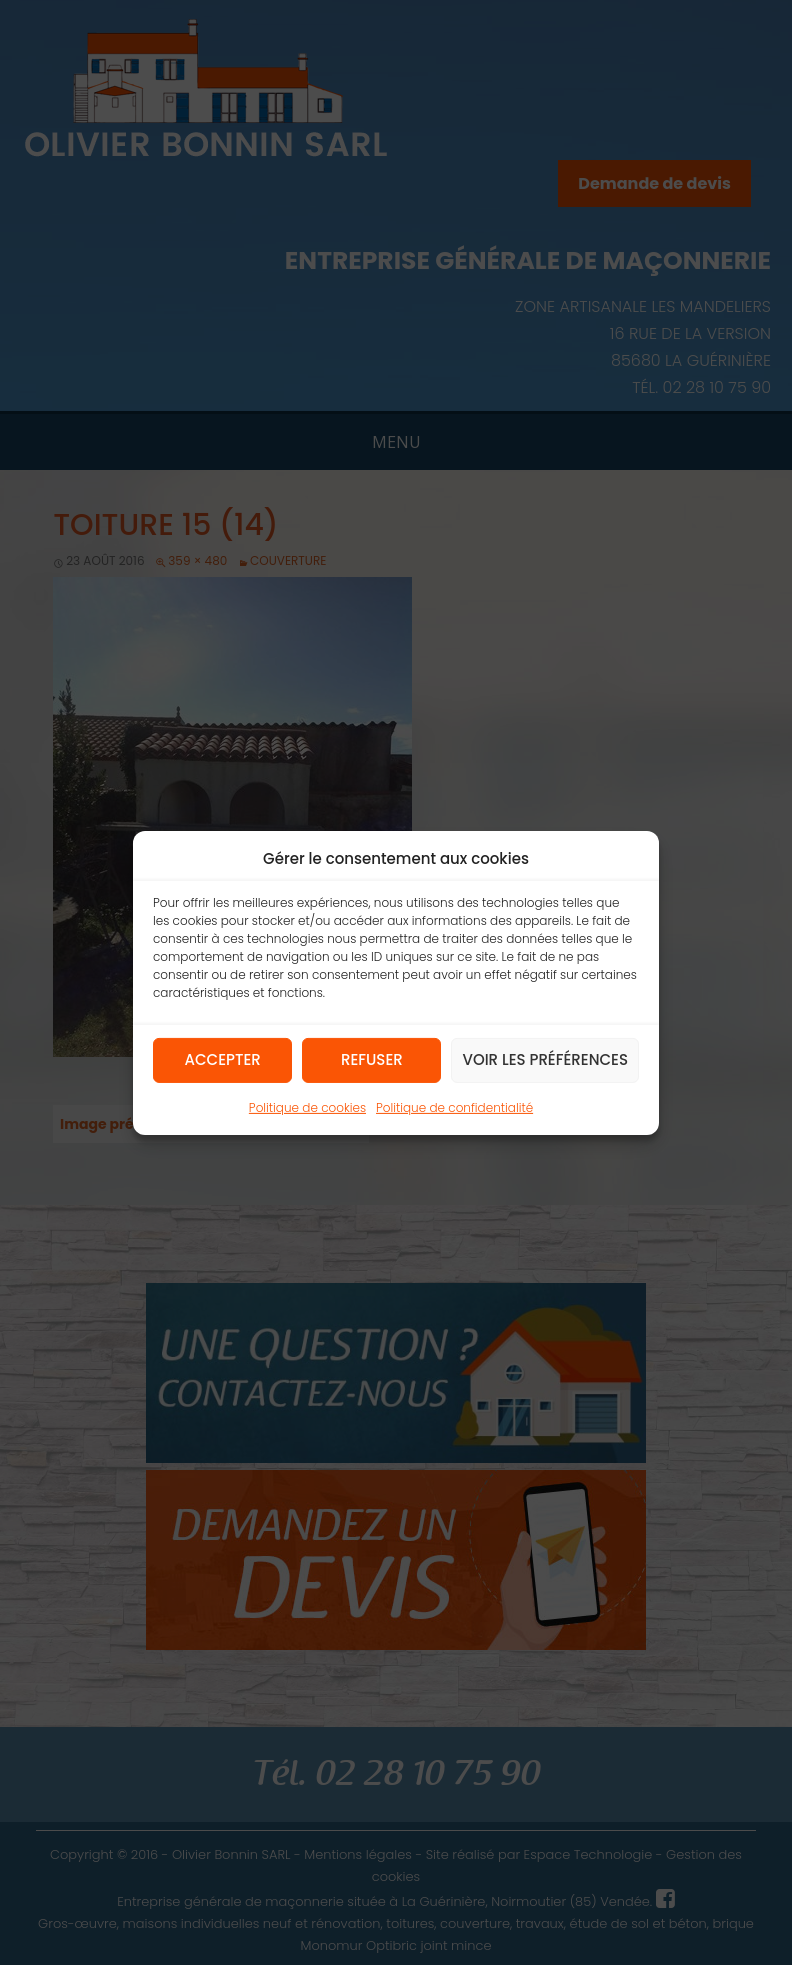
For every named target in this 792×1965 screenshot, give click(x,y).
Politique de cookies (307, 1106)
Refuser (372, 1059)
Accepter (223, 1059)
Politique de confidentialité (454, 1106)
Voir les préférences (545, 1059)
